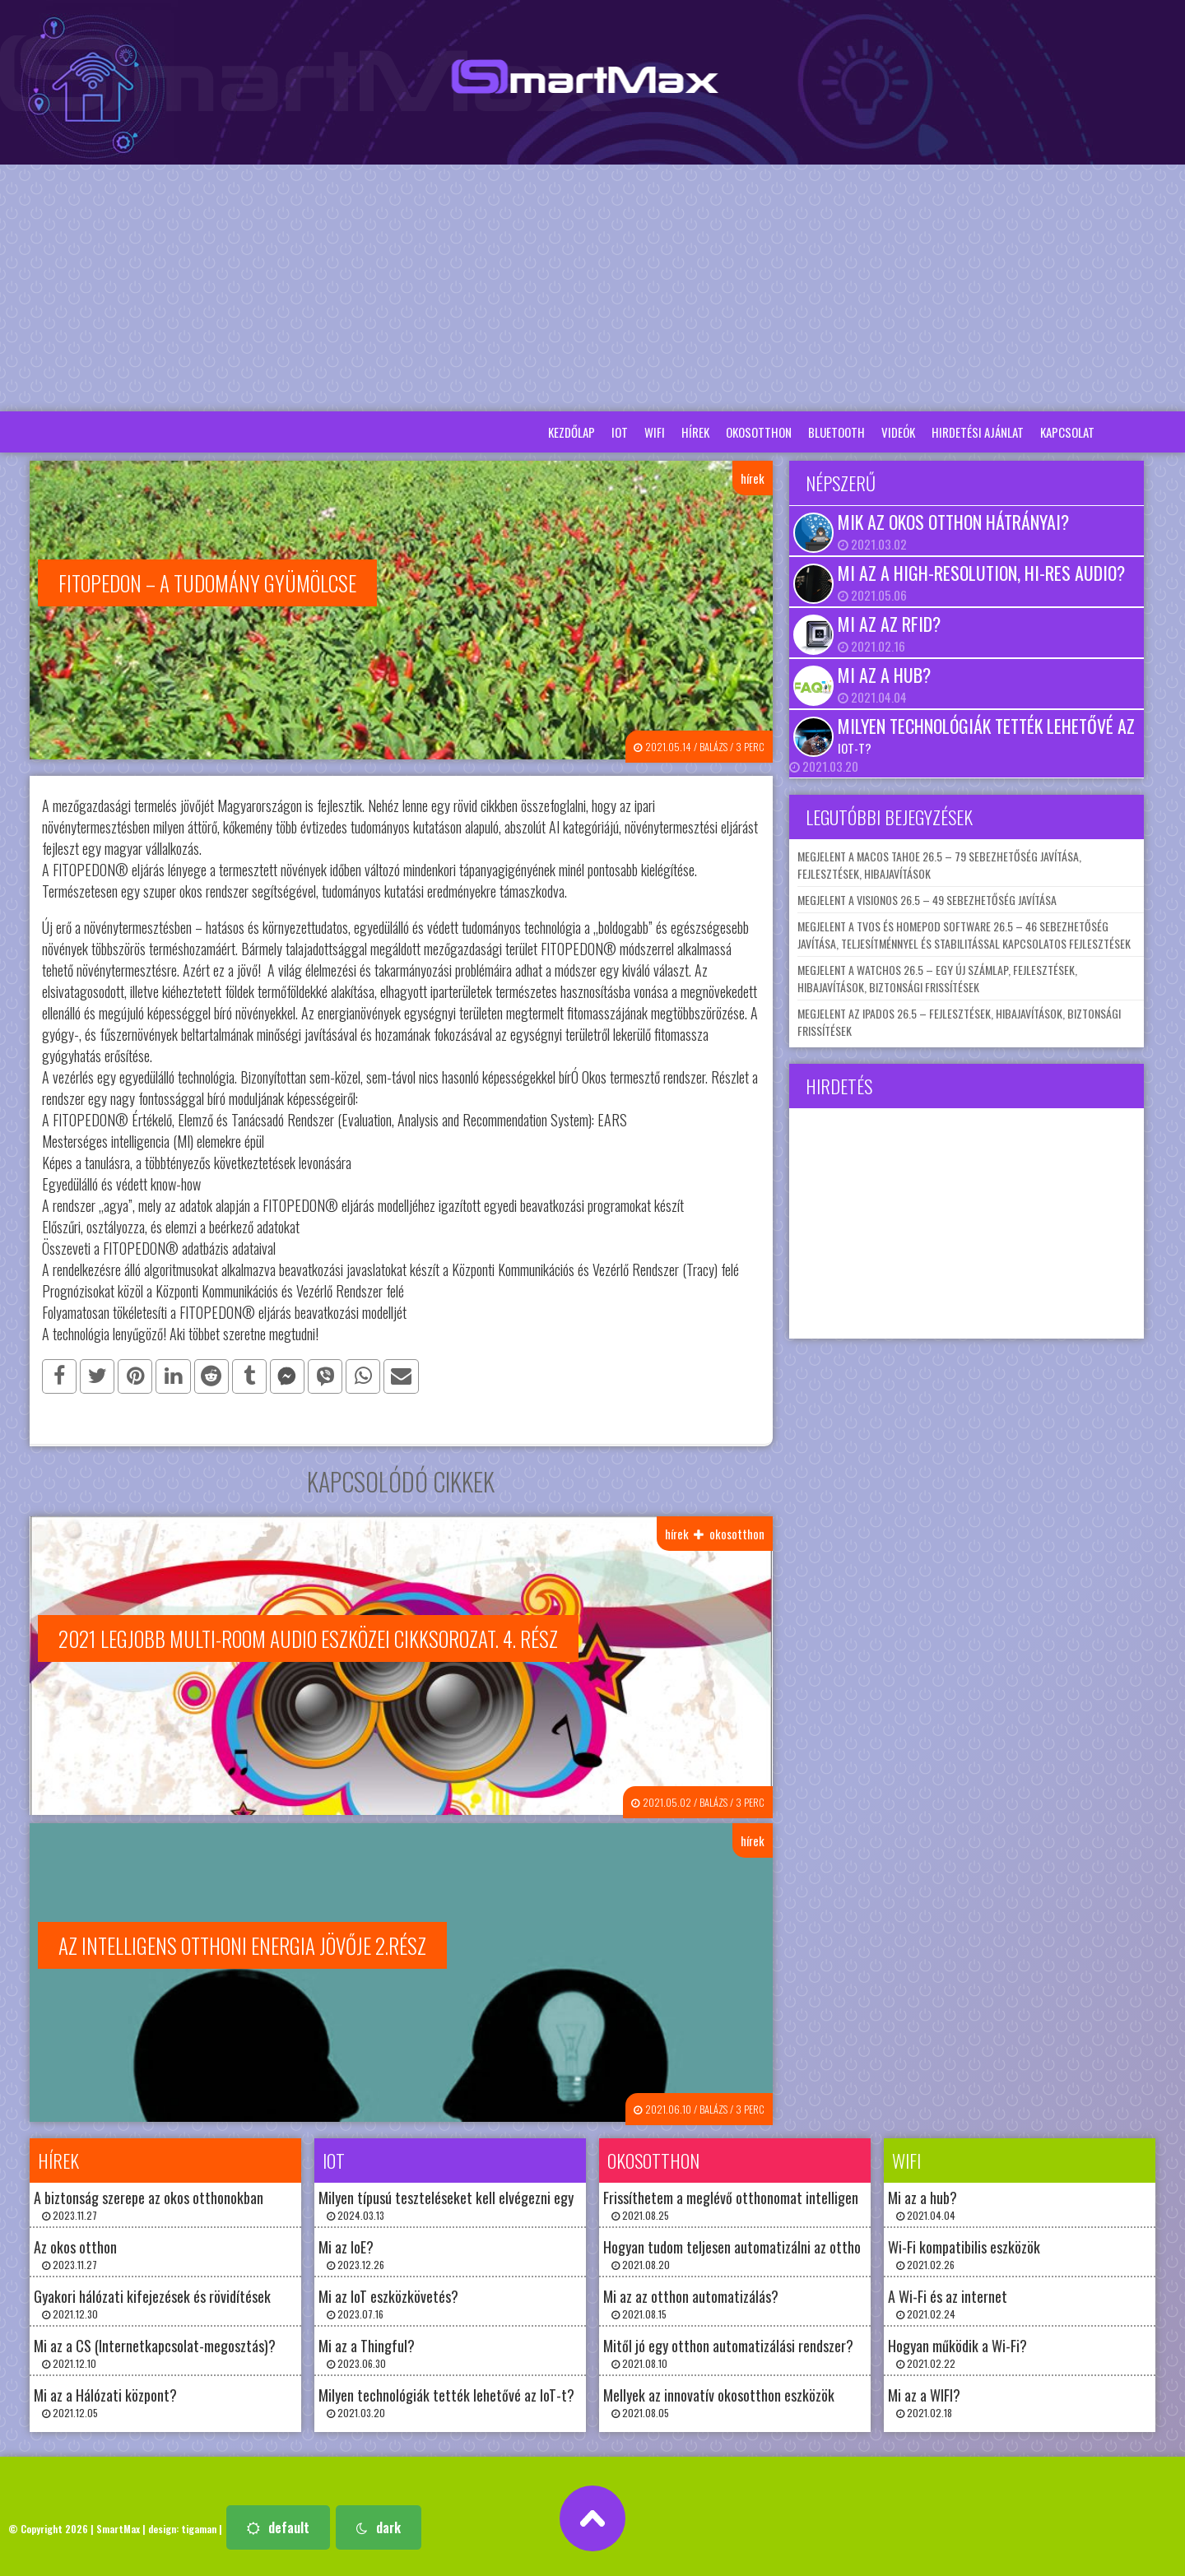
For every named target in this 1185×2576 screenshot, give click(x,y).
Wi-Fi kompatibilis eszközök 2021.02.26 (964, 2249)
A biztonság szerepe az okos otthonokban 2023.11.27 (148, 2200)
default (278, 2523)
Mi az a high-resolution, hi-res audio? (981, 572)
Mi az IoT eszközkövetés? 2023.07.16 (388, 2299)
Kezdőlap (571, 432)
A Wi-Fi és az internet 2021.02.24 (947, 2299)
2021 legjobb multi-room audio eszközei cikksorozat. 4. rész (308, 1636)
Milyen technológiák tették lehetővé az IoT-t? (986, 734)
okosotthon (759, 432)
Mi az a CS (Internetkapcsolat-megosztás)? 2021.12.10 (155, 2348)
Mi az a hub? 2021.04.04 (922, 2200)
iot (619, 432)
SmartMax (118, 2525)
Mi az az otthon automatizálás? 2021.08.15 (690, 2299)
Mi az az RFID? (889, 623)
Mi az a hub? (884, 674)
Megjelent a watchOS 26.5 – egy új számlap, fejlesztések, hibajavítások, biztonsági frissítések (937, 978)
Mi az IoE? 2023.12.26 (351, 2249)
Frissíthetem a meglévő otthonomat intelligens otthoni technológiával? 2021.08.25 (802, 2200)
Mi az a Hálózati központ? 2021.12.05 (105, 2398)
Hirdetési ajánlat (978, 432)
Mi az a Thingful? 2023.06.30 (366, 2348)
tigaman (198, 2525)
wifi (654, 432)
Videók (898, 432)
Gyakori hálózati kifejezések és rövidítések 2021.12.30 (152, 2299)
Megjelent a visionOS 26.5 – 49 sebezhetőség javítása (927, 899)
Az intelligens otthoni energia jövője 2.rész (242, 1942)
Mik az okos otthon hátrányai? (953, 521)
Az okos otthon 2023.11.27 (75, 2249)
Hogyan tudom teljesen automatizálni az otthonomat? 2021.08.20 (753, 2249)
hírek (695, 432)
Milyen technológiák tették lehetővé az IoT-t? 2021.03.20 (446, 2398)
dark (378, 2523)
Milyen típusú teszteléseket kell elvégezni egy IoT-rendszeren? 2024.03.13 (492, 2200)
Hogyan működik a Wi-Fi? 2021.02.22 (957, 2348)
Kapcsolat (1067, 432)
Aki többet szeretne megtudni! (244, 1332)
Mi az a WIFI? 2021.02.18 (924, 2398)
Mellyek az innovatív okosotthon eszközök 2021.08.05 (718, 2398)
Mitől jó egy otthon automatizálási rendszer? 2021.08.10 (728, 2348)
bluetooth (836, 432)
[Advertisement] (592, 288)
